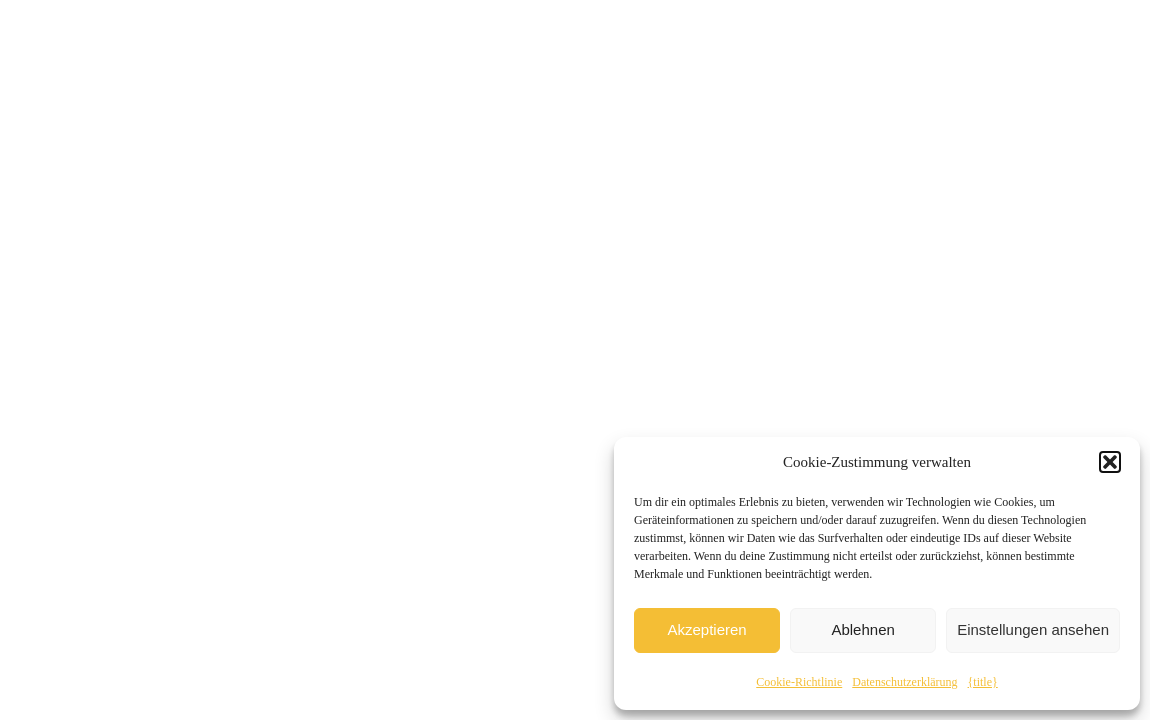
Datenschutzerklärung (904, 682)
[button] (1110, 462)
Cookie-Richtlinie (799, 682)
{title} (983, 682)
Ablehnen (862, 629)
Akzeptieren (706, 629)
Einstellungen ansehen (1033, 629)
